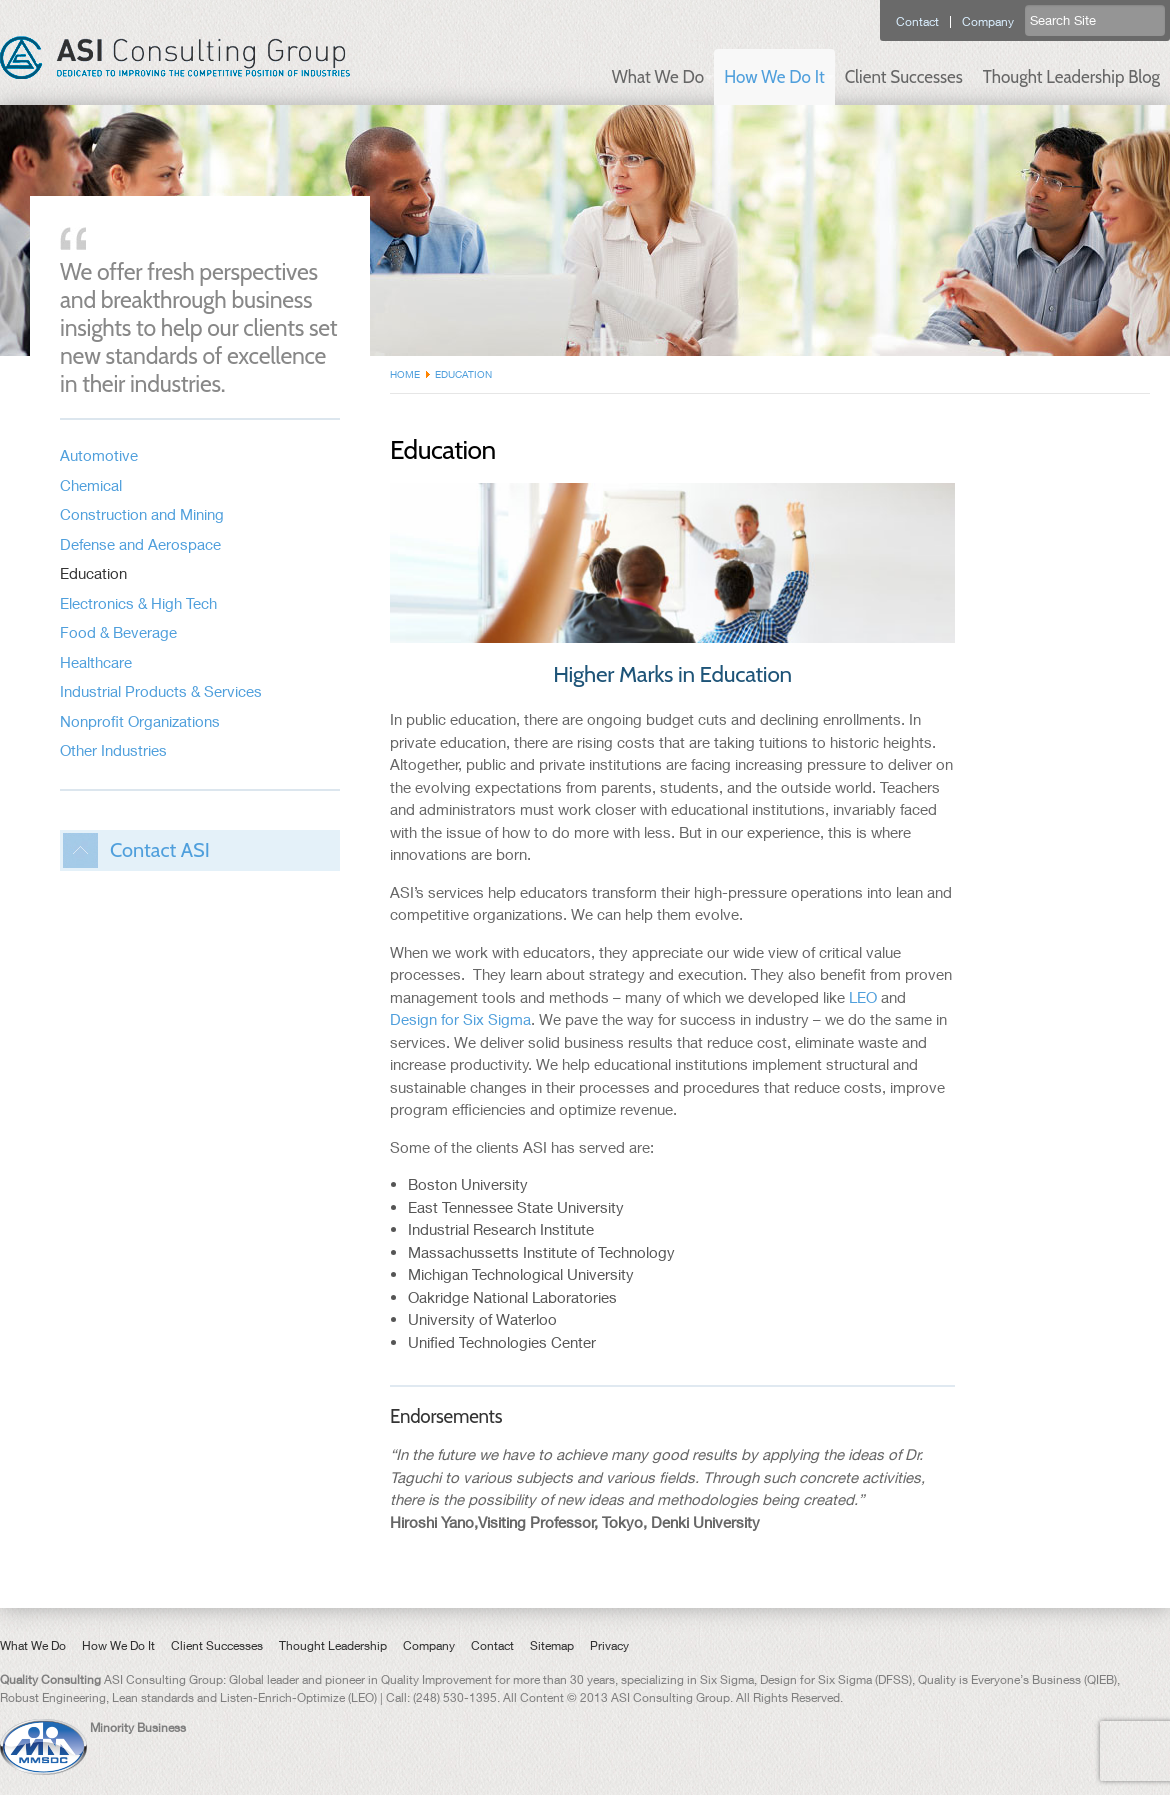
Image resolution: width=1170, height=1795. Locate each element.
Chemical (91, 485)
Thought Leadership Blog (1071, 77)
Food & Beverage (118, 632)
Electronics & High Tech (138, 603)
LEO (863, 997)
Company (988, 22)
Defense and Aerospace (140, 544)
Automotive (99, 455)
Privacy (609, 1645)
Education (93, 573)
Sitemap (552, 1645)
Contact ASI (160, 850)
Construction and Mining (142, 514)
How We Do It (774, 77)
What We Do (658, 77)
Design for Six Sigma (460, 1019)
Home (405, 374)
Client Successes (904, 77)
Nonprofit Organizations (140, 721)
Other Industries (113, 750)
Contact (917, 22)
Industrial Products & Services (161, 691)
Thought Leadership (333, 1645)
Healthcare (96, 662)
